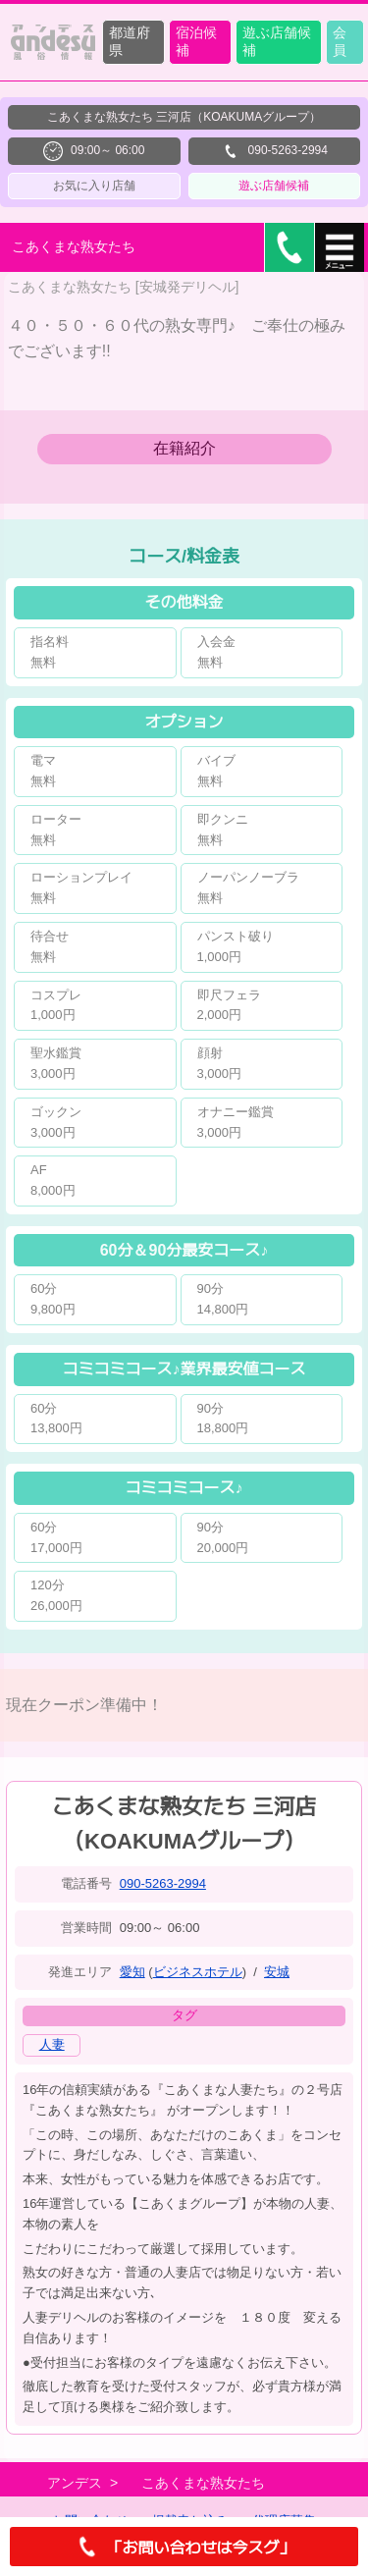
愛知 (132, 1971)
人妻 (52, 2044)
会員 (339, 41)
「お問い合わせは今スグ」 (183, 2546)
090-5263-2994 (163, 1883)
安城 (276, 1971)
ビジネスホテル (197, 1971)
